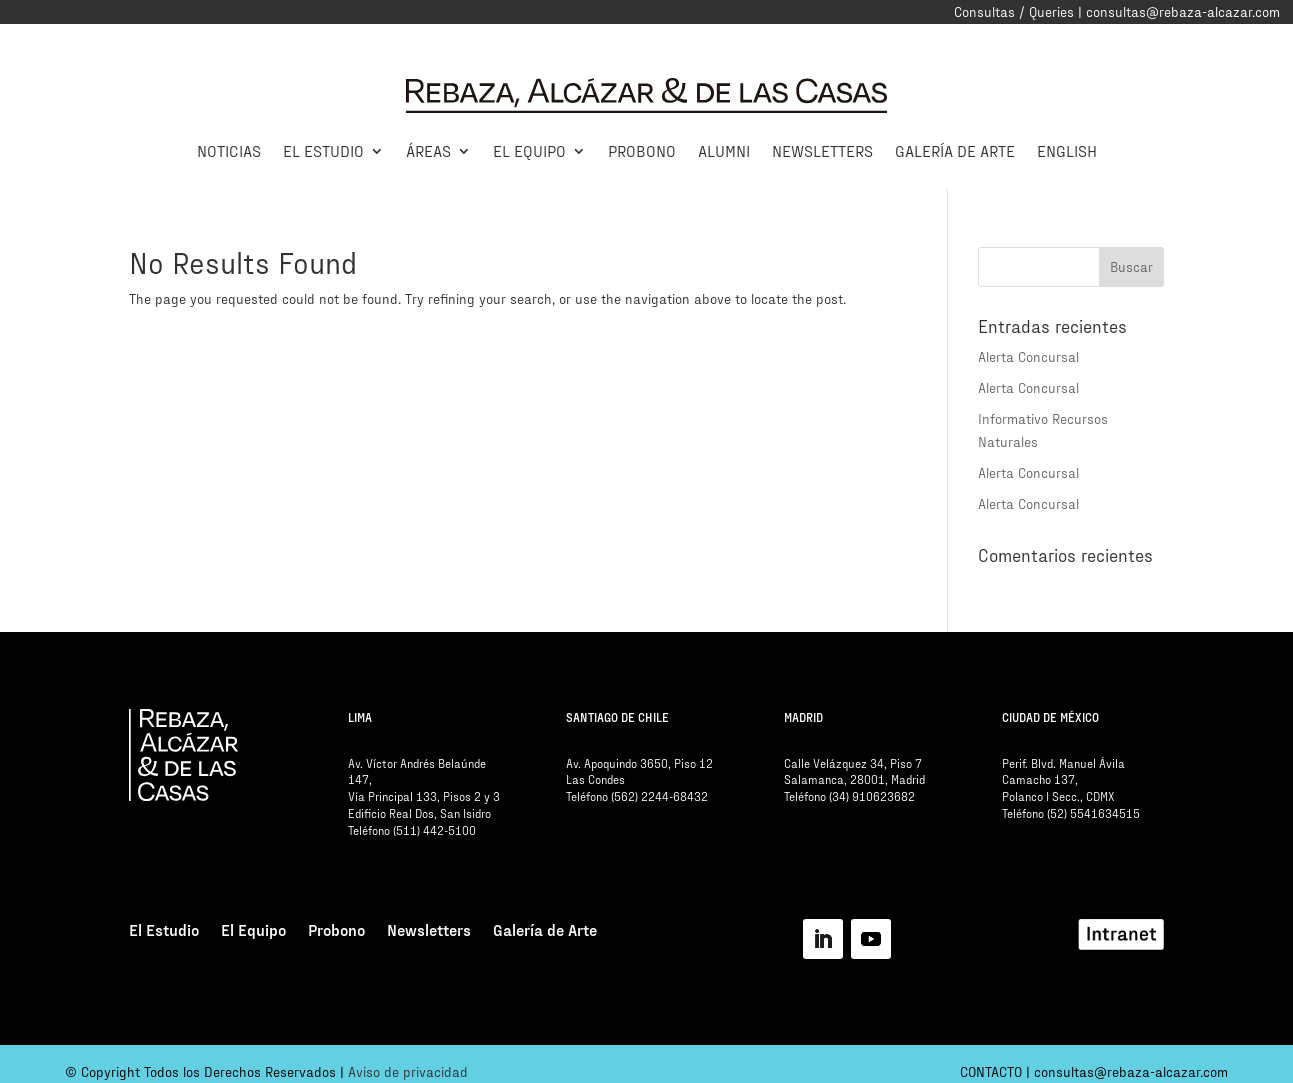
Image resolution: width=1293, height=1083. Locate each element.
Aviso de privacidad (408, 1071)
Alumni (724, 150)
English (1067, 150)
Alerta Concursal (1028, 356)
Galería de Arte (955, 150)
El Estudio (323, 150)
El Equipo (529, 150)
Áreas (428, 150)
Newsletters (822, 150)
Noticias (229, 150)
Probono (642, 150)
